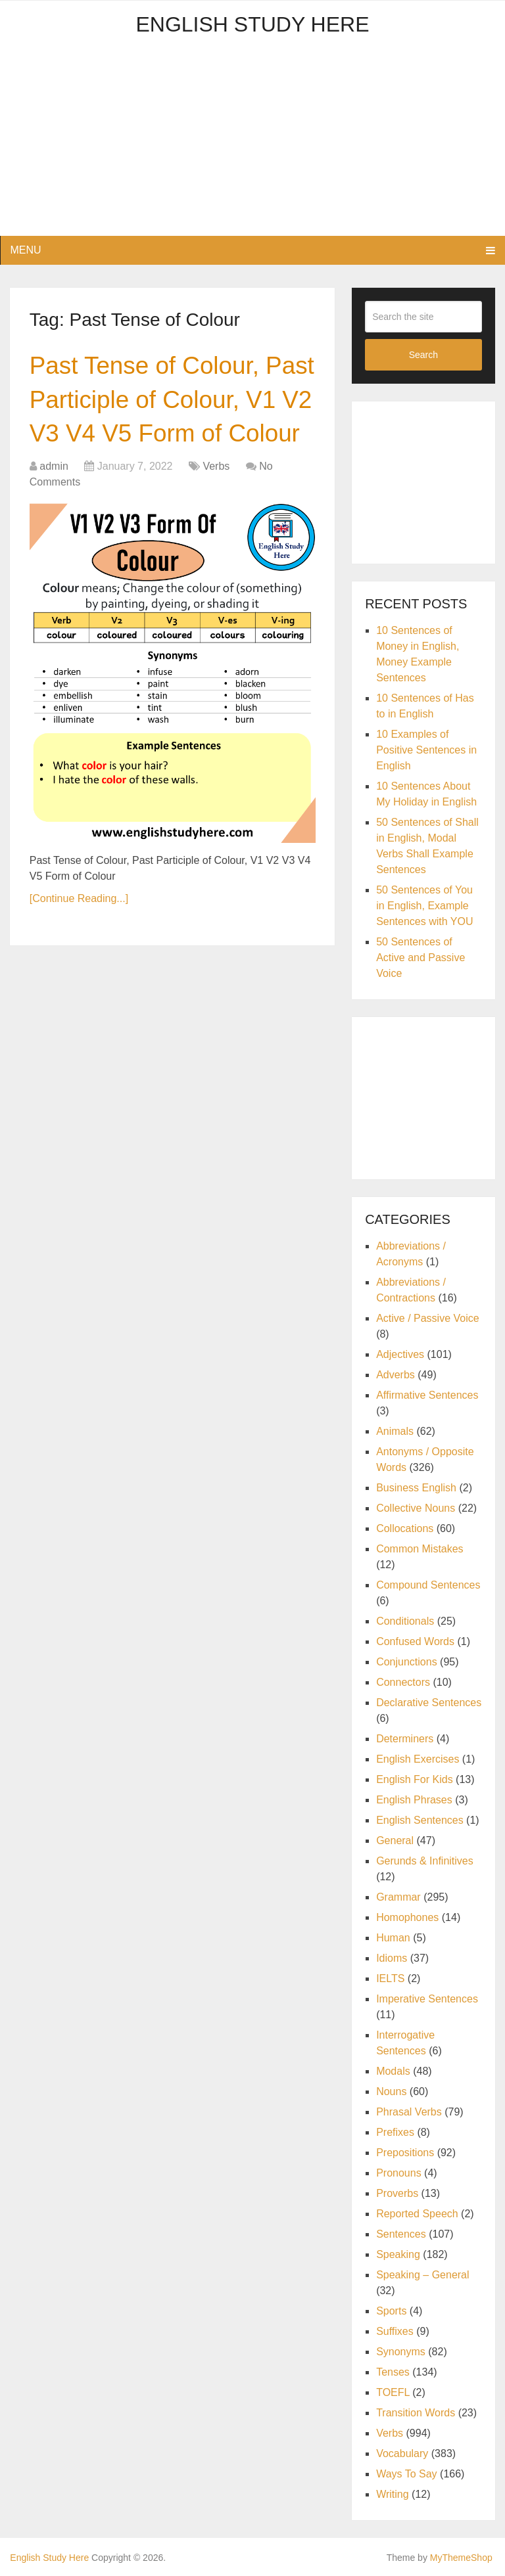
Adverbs (395, 1374)
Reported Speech (417, 2213)
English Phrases (414, 1799)
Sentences (401, 2234)
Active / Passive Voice (427, 1318)
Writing (392, 2494)
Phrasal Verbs (409, 2111)
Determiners (404, 1738)
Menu (25, 250)
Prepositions (405, 2152)
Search (423, 355)
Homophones (407, 1917)
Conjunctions (406, 1661)
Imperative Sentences (427, 1998)
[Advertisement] (252, 144)
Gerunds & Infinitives (424, 1860)
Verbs (216, 504)
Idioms (391, 1958)
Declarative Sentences (428, 1702)
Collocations (404, 1528)
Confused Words (415, 1641)
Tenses (393, 2372)
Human (393, 1937)
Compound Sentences (428, 1585)
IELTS (390, 1978)
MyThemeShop (461, 2557)
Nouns (391, 2091)
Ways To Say (406, 2473)
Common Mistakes (419, 1548)
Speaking (398, 2254)
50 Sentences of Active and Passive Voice (420, 957)
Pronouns (398, 2173)
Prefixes (395, 2132)
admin (53, 504)
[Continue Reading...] (79, 936)
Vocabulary (402, 2453)
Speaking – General (422, 2274)
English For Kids (414, 1779)
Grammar (398, 1897)
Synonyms (400, 2351)
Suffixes (395, 2331)
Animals (395, 1431)
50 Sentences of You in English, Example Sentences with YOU (424, 905)
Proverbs (397, 2193)
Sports (391, 2310)
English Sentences (420, 1820)
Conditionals (405, 1621)
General (395, 1840)
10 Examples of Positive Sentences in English (426, 750)
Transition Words (415, 2412)
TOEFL (393, 2392)
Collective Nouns (415, 1508)
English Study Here (252, 24)
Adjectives (400, 1354)
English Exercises (417, 1759)
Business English (416, 1487)
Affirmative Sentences (427, 1395)
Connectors (403, 1682)
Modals (393, 2071)
